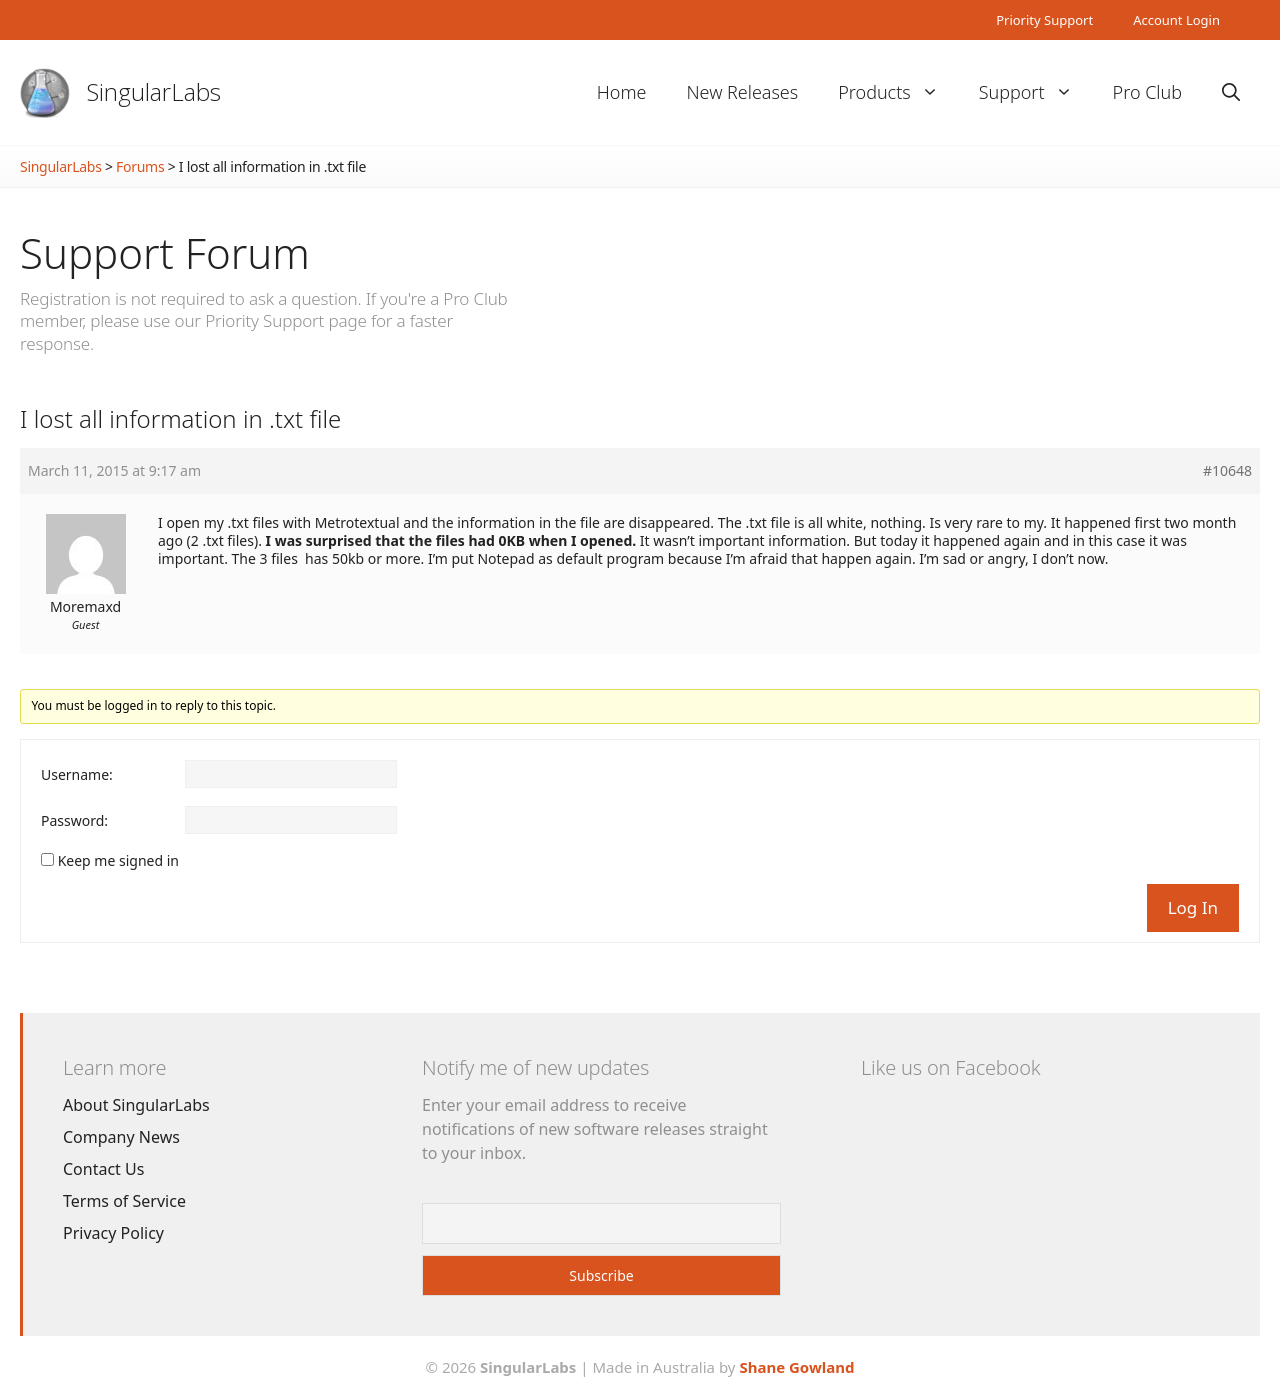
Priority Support (1044, 20)
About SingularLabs (136, 1105)
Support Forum (165, 252)
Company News (121, 1137)
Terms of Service (124, 1201)
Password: (74, 821)
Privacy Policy (113, 1233)
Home (622, 92)
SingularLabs (154, 91)
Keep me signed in (118, 861)
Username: (77, 775)
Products (898, 92)
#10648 (1227, 471)
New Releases (742, 92)
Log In (1193, 907)
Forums (140, 166)
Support (1036, 92)
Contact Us (103, 1169)
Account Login (1176, 20)
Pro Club (1147, 92)
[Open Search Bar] (1231, 92)
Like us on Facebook (950, 1067)
